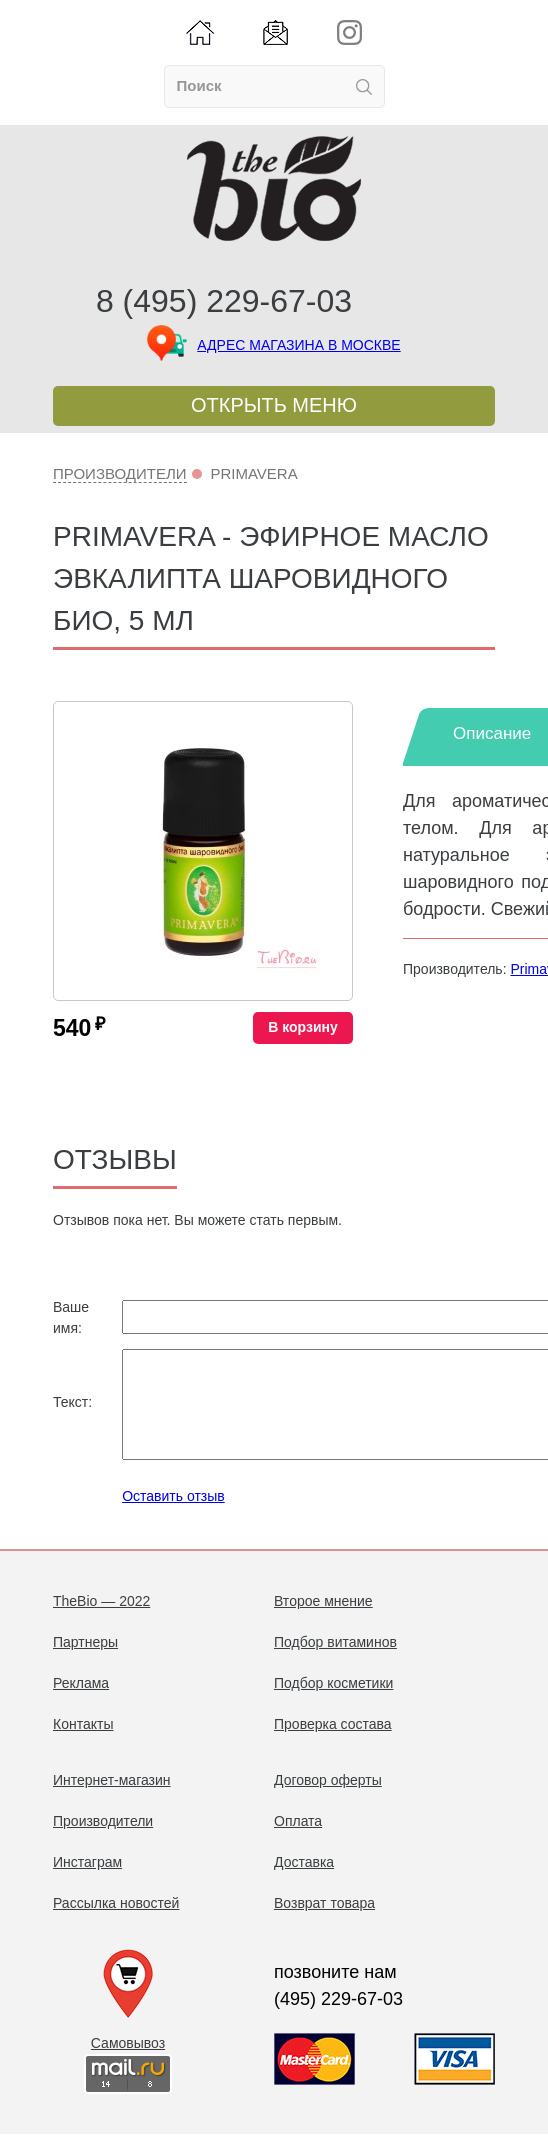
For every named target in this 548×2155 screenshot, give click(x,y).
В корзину (303, 1027)
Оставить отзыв (173, 1517)
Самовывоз (128, 2064)
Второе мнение (323, 1622)
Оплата (298, 1842)
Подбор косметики (333, 1704)
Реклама (81, 1704)
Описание (492, 733)
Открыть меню (274, 405)
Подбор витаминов (335, 1663)
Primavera (253, 473)
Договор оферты (328, 1801)
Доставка (304, 1883)
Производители (120, 473)
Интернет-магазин (112, 1801)
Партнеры (85, 1663)
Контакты (83, 1745)
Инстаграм (87, 1883)
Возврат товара (324, 1924)
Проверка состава (333, 1745)
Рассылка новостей (116, 1924)
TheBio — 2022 (101, 1622)
